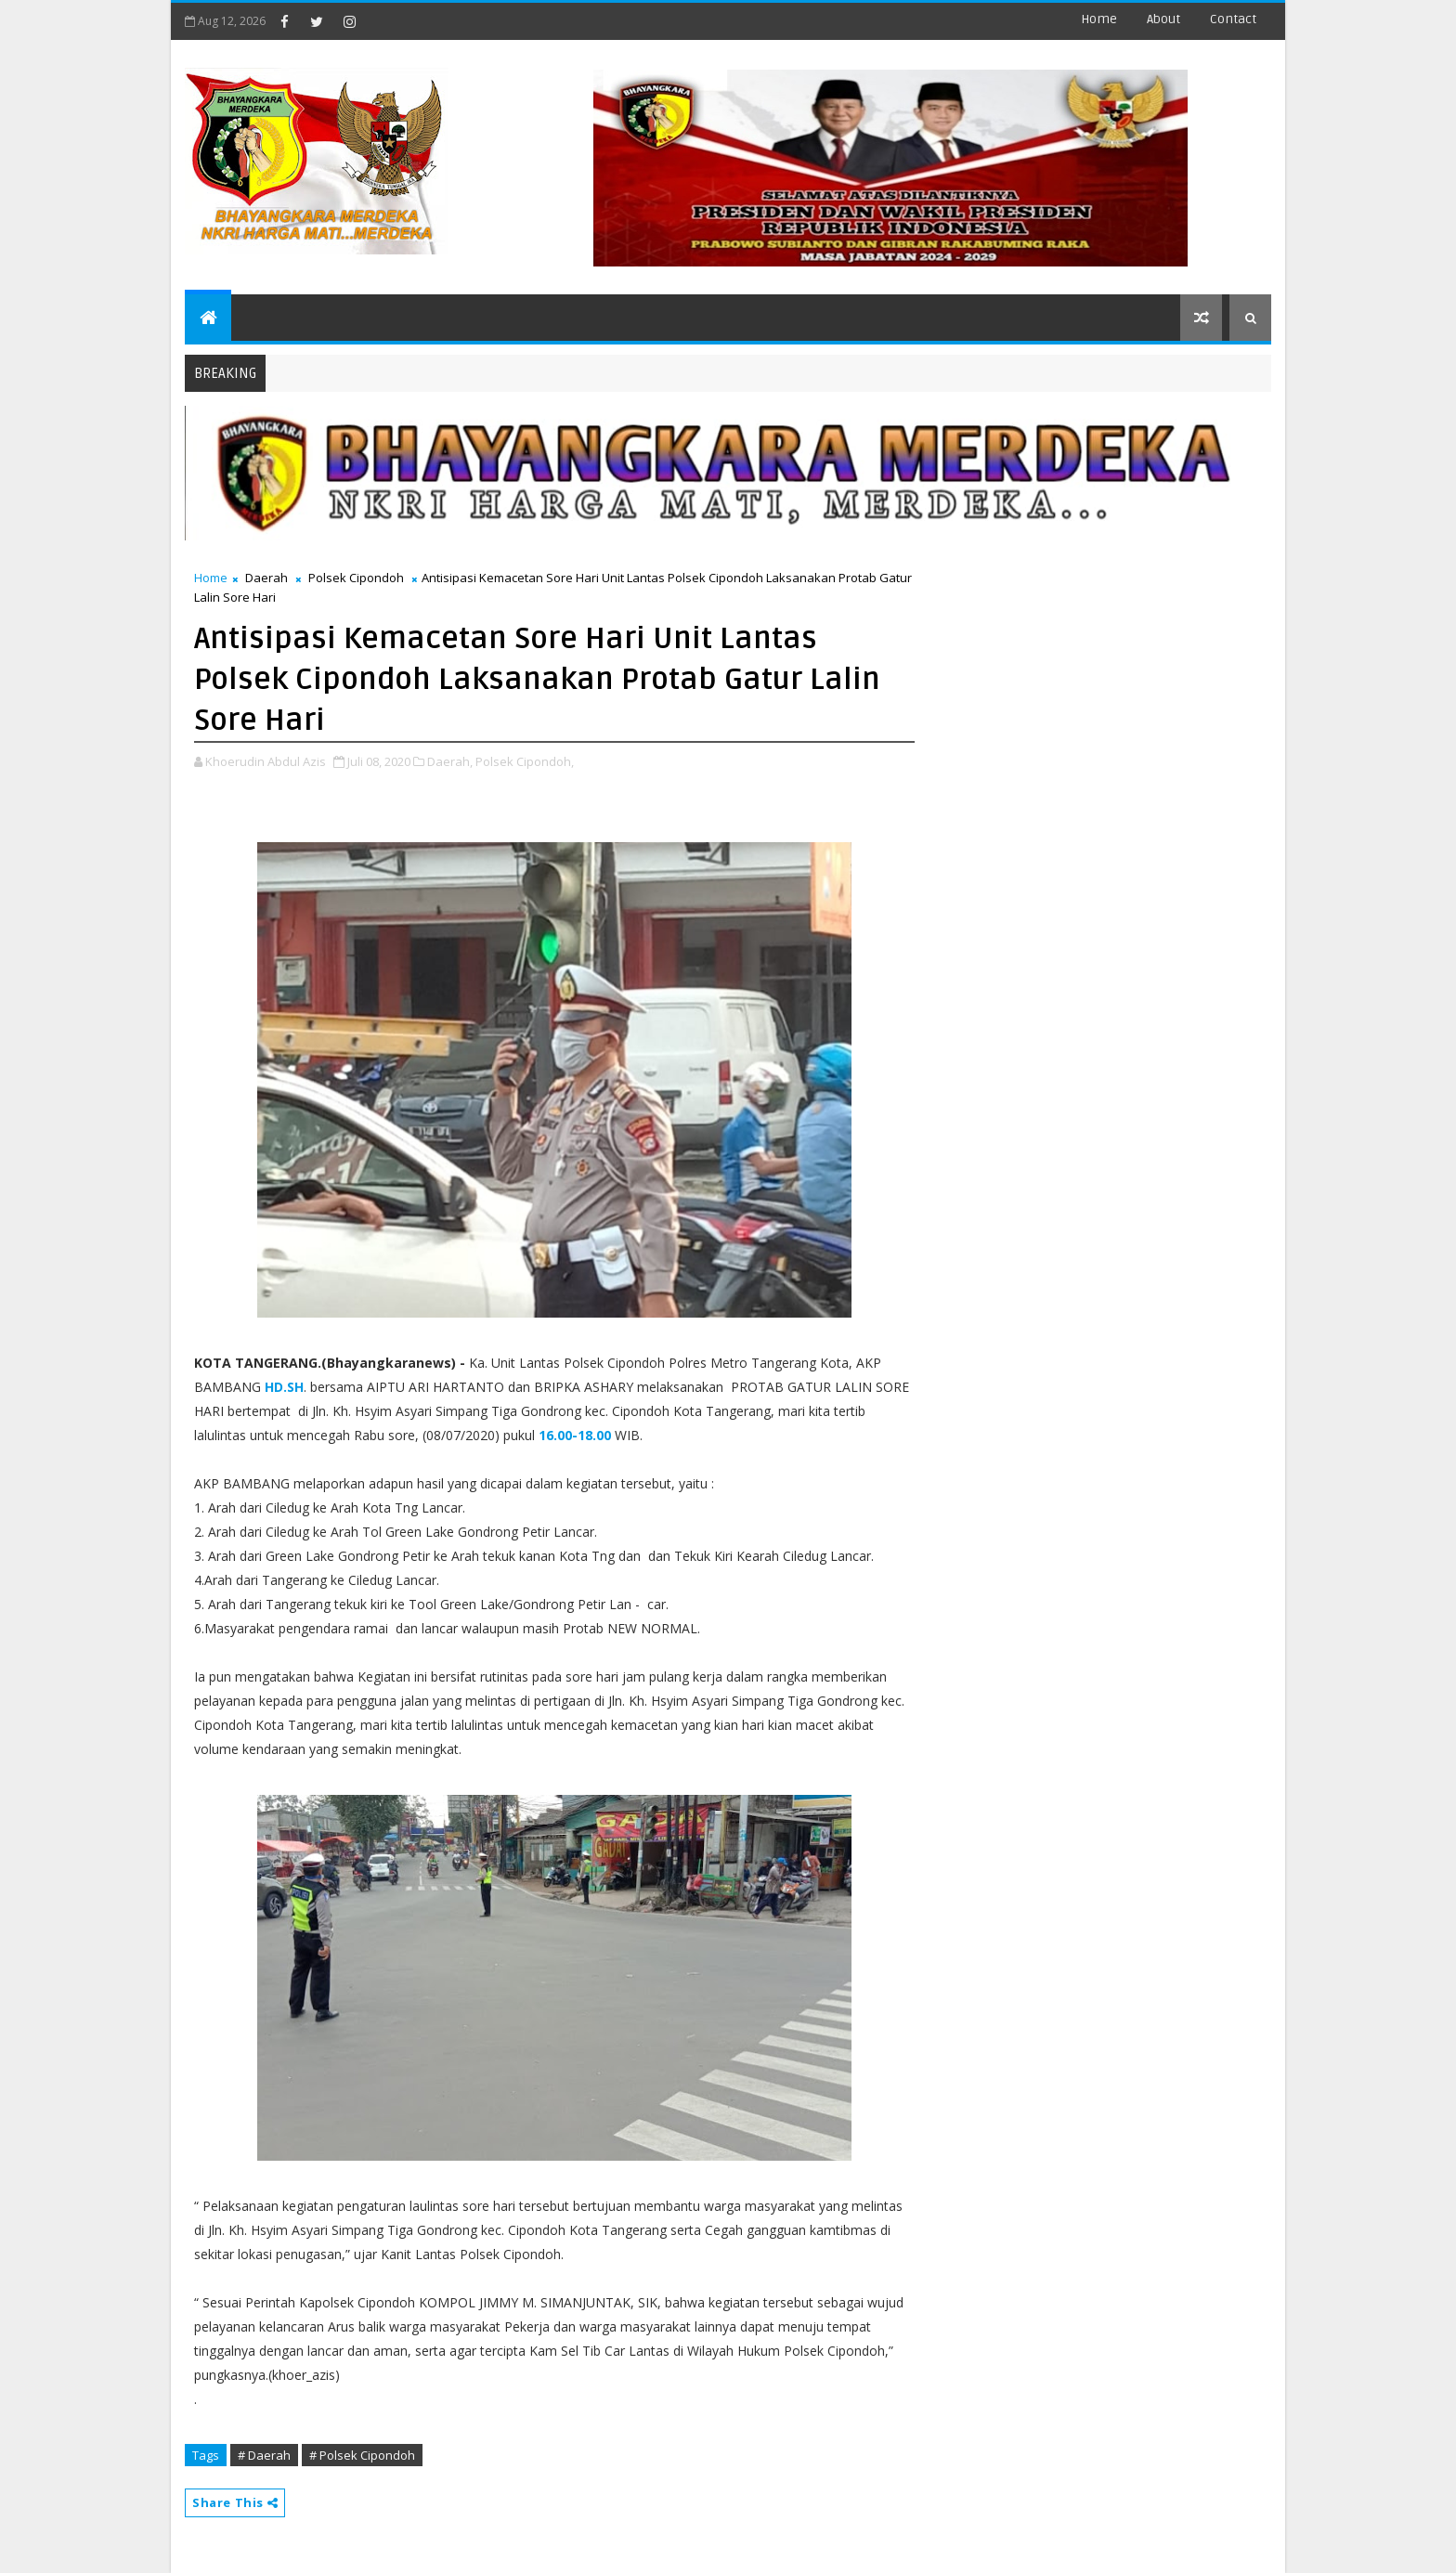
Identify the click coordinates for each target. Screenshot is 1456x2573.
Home (1099, 19)
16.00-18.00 (575, 1435)
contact (1233, 19)
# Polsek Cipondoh (362, 2455)
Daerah (266, 577)
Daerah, (450, 761)
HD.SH (284, 1387)
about (1163, 19)
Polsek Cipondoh (356, 577)
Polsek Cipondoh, (524, 761)
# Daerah (264, 2455)
